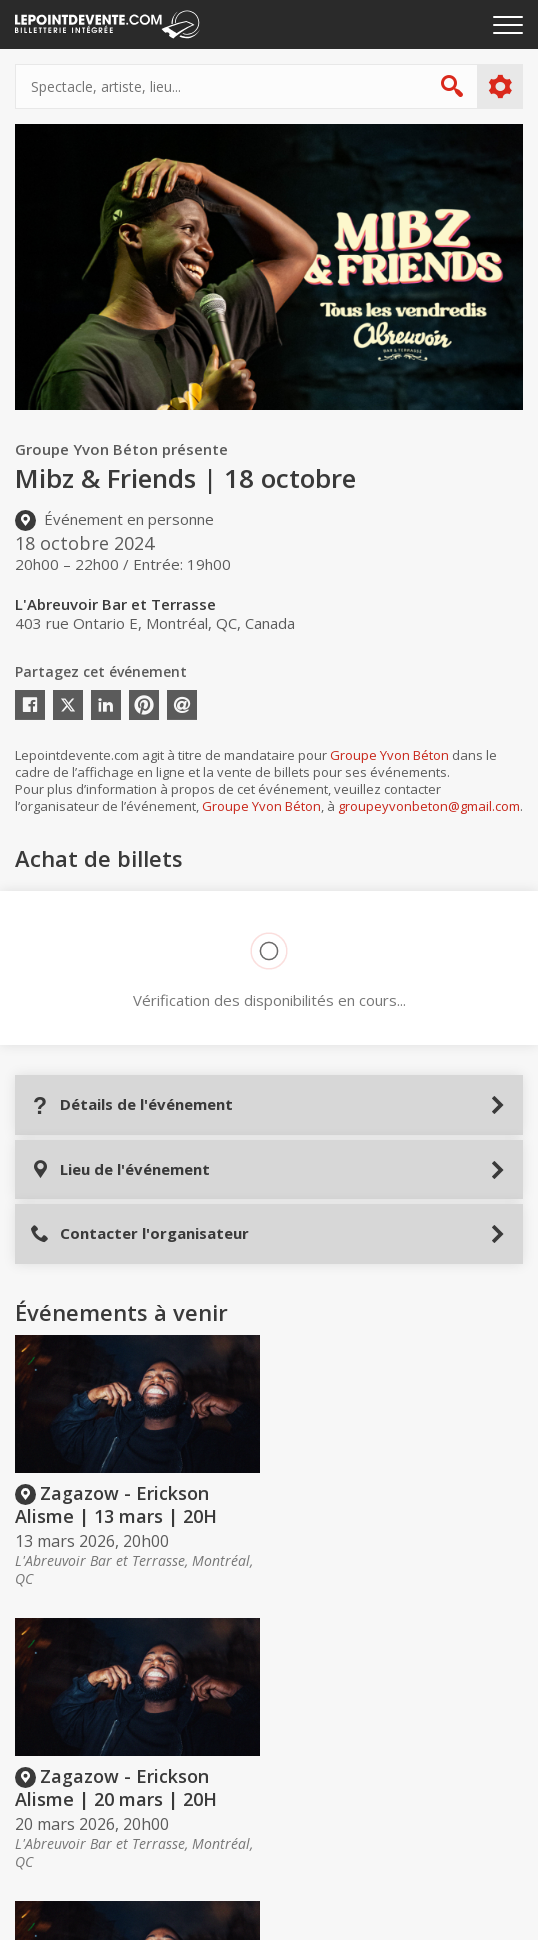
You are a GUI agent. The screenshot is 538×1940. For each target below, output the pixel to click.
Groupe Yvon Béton (389, 755)
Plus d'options (499, 87)
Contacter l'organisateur (139, 1233)
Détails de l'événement (131, 1104)
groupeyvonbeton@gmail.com (429, 806)
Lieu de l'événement (120, 1169)
